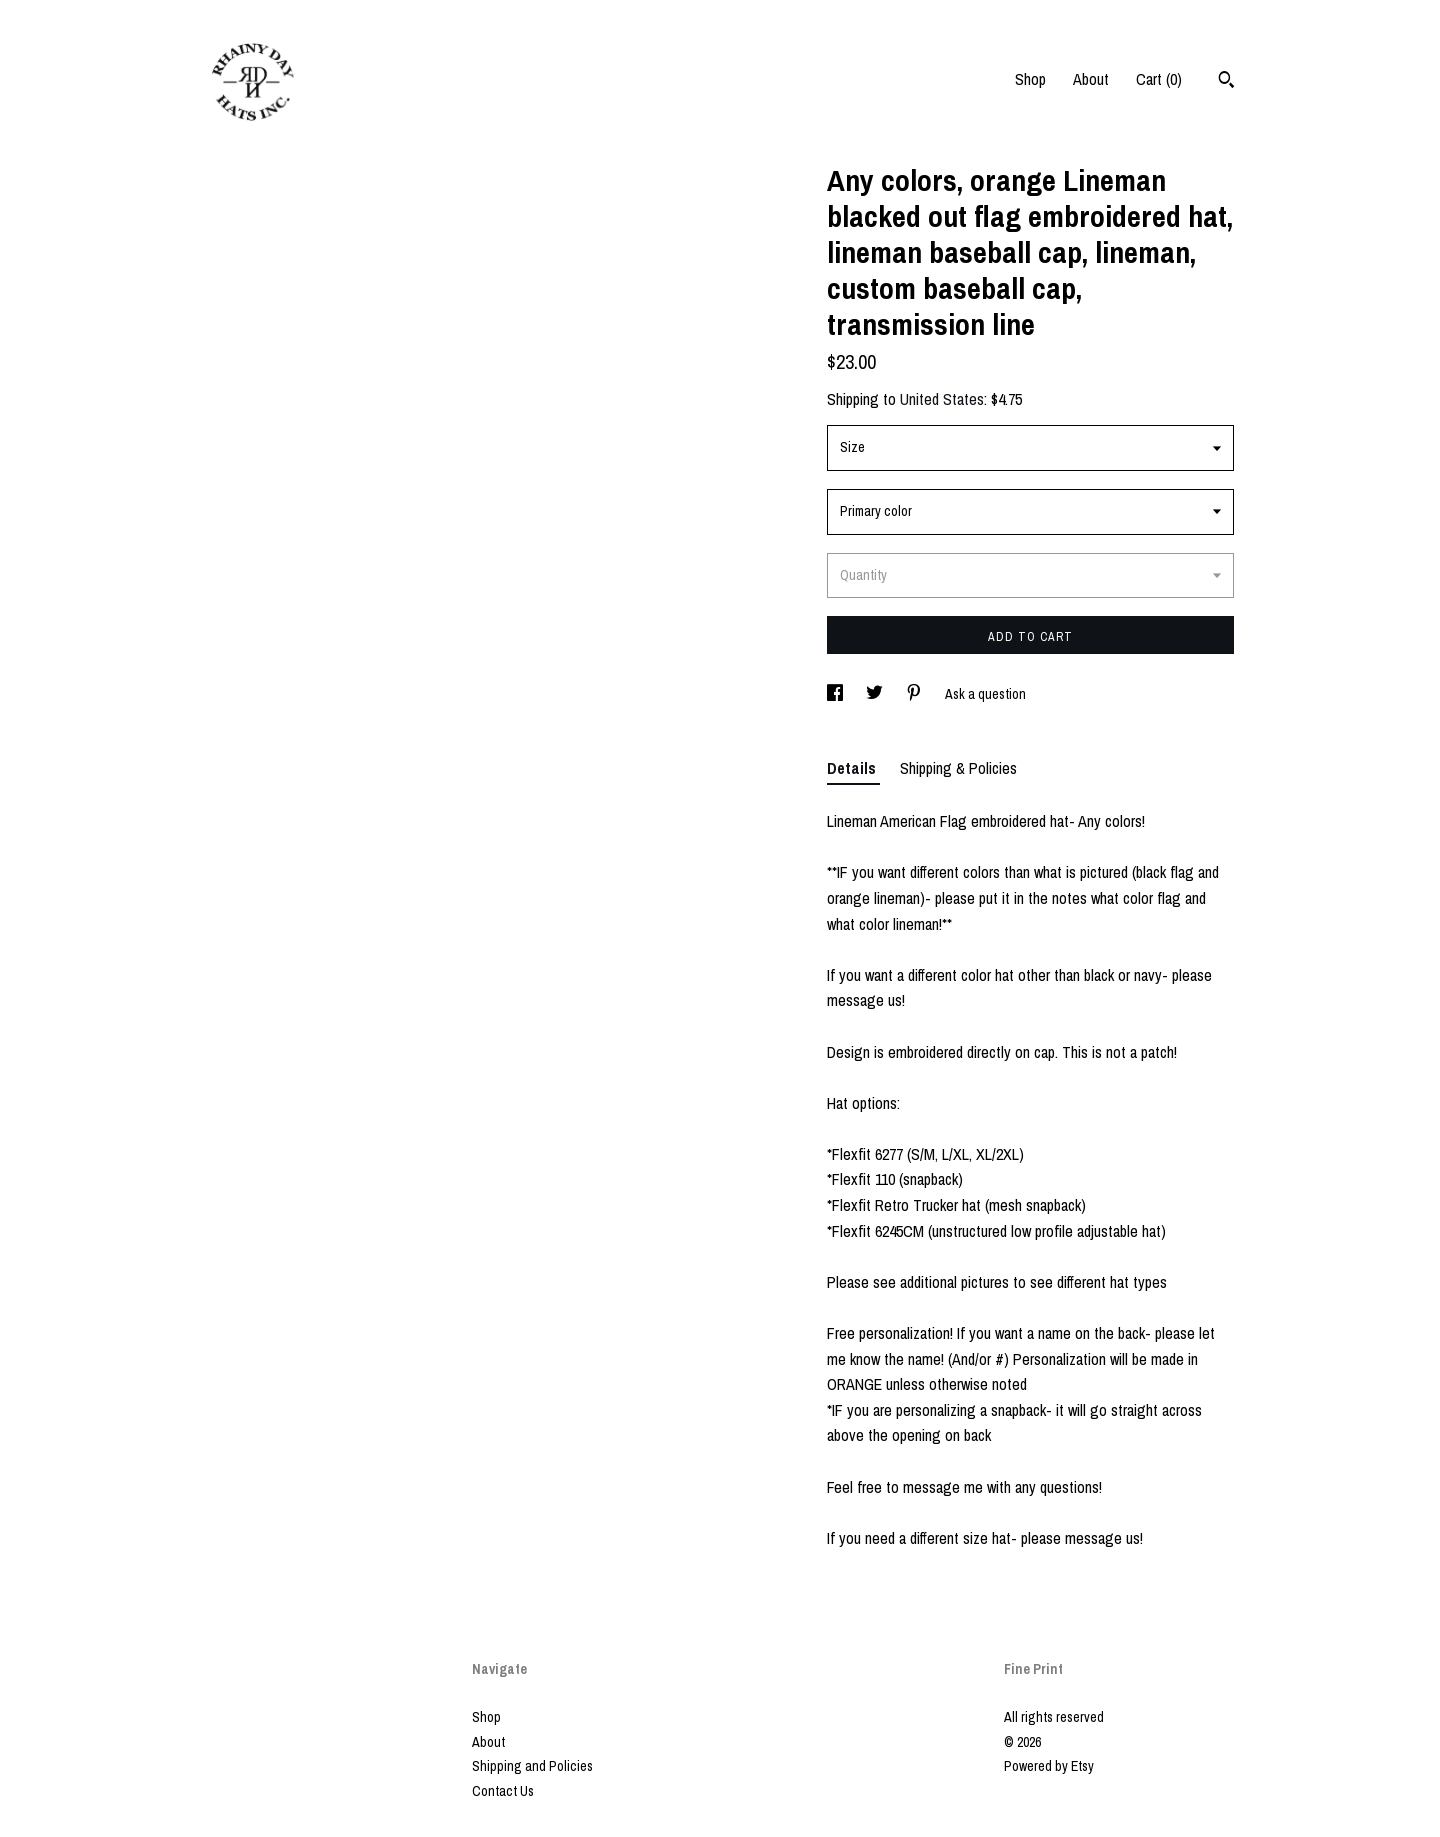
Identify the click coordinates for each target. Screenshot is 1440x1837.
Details (853, 768)
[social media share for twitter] (876, 694)
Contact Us (503, 1791)
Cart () (1159, 79)
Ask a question (985, 694)
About (1091, 79)
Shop (1030, 79)
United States (942, 399)
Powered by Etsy (1049, 1766)
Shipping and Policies (532, 1766)
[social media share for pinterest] (915, 694)
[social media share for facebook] (836, 694)
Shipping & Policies (958, 768)
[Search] (1226, 82)
